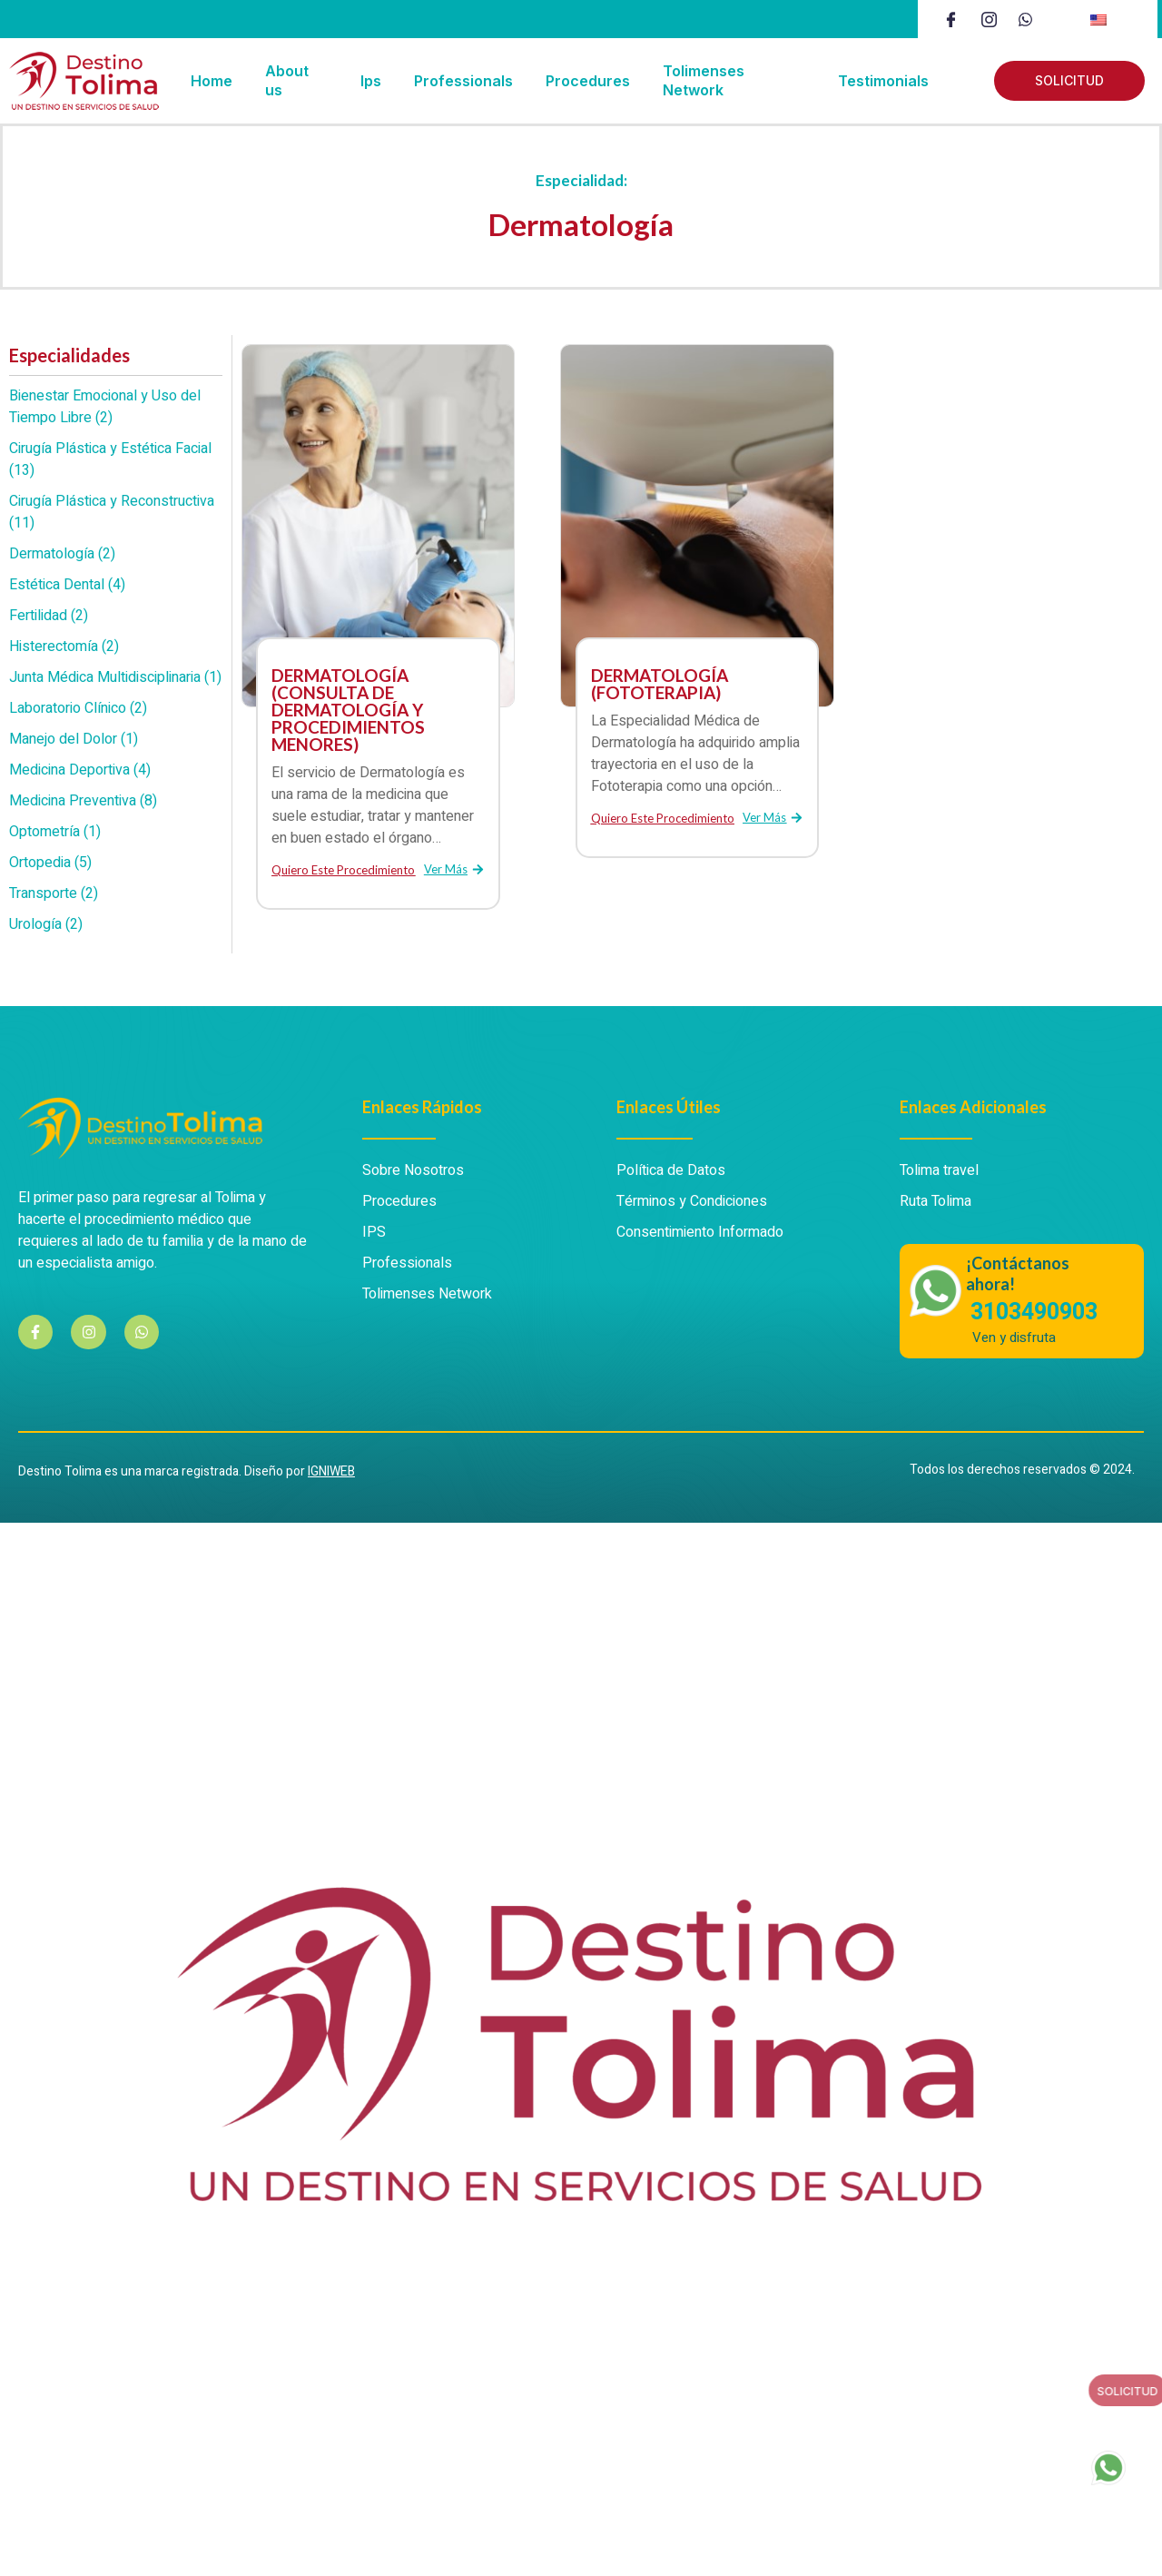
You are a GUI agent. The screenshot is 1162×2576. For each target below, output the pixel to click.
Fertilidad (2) (48, 616)
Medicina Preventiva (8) (83, 801)
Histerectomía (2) (64, 646)
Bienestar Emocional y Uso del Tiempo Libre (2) (105, 407)
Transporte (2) (53, 893)
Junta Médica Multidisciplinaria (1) (115, 677)
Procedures (588, 81)
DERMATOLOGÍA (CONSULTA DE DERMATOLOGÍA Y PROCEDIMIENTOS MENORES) (348, 710)
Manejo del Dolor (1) (73, 739)
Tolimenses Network (703, 80)
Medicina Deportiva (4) (80, 770)
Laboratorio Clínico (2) (78, 708)
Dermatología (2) (62, 554)
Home (211, 81)
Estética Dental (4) (67, 585)
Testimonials (883, 81)
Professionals (463, 81)
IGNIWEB (331, 1471)
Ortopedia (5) (50, 862)
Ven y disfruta (1014, 1338)
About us (287, 80)
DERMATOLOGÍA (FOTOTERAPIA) (659, 684)
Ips (370, 81)
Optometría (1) (55, 832)
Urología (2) (46, 924)
